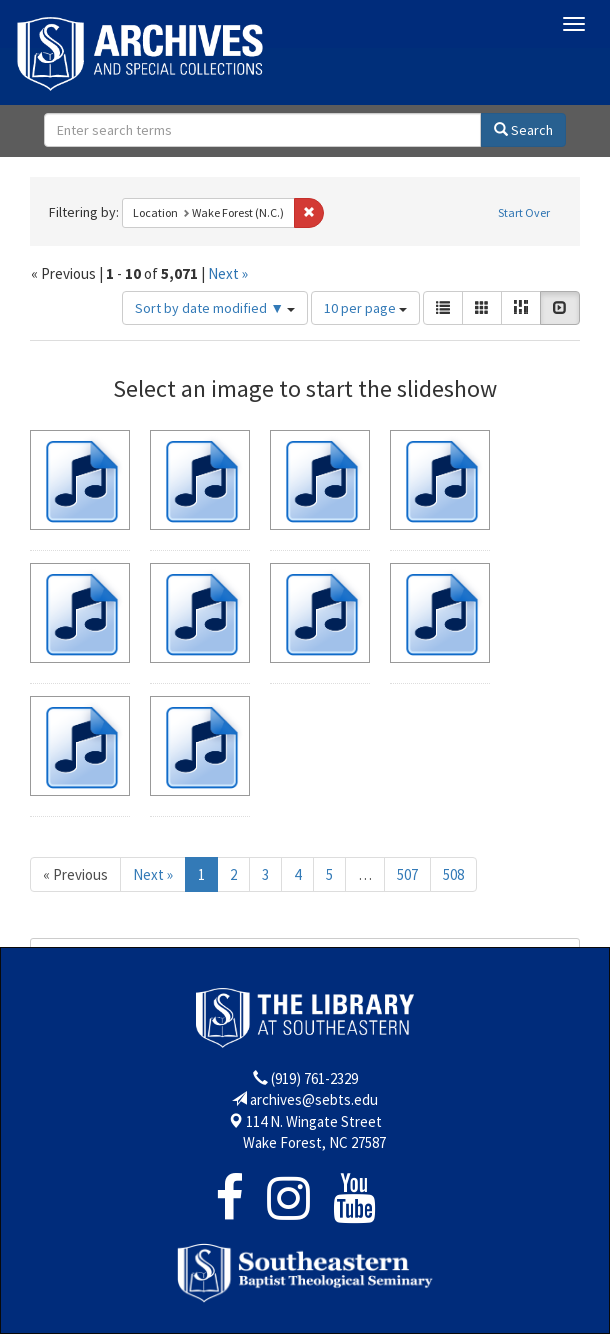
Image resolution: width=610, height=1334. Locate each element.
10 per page (365, 308)
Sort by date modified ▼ (215, 308)
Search (523, 130)
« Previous (75, 874)
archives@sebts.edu (314, 1099)
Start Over (524, 212)
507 (407, 874)
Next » (228, 273)
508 (453, 874)
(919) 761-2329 (314, 1078)
